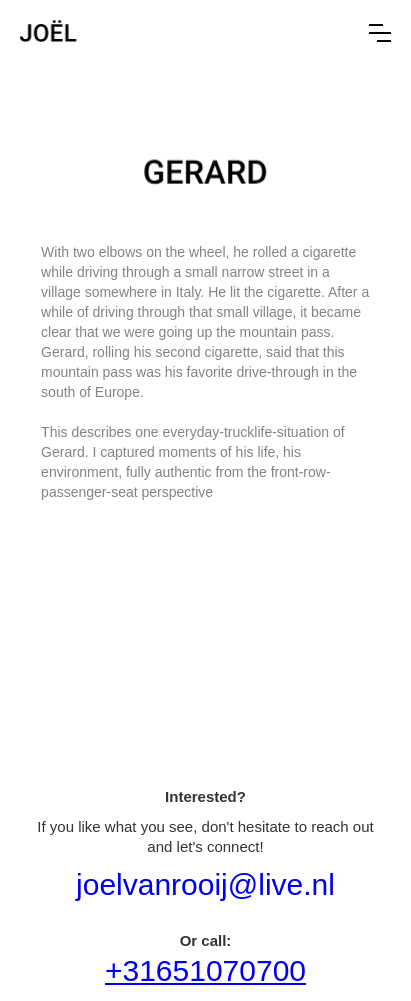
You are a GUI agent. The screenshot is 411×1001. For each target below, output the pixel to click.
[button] (380, 33)
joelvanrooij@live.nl (205, 884)
